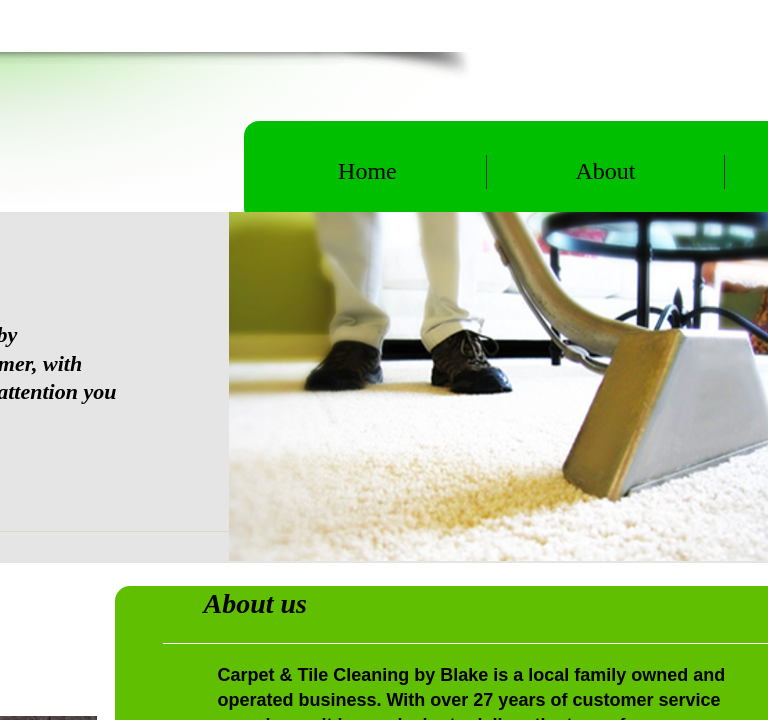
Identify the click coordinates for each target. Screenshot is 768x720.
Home (367, 171)
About (605, 171)
